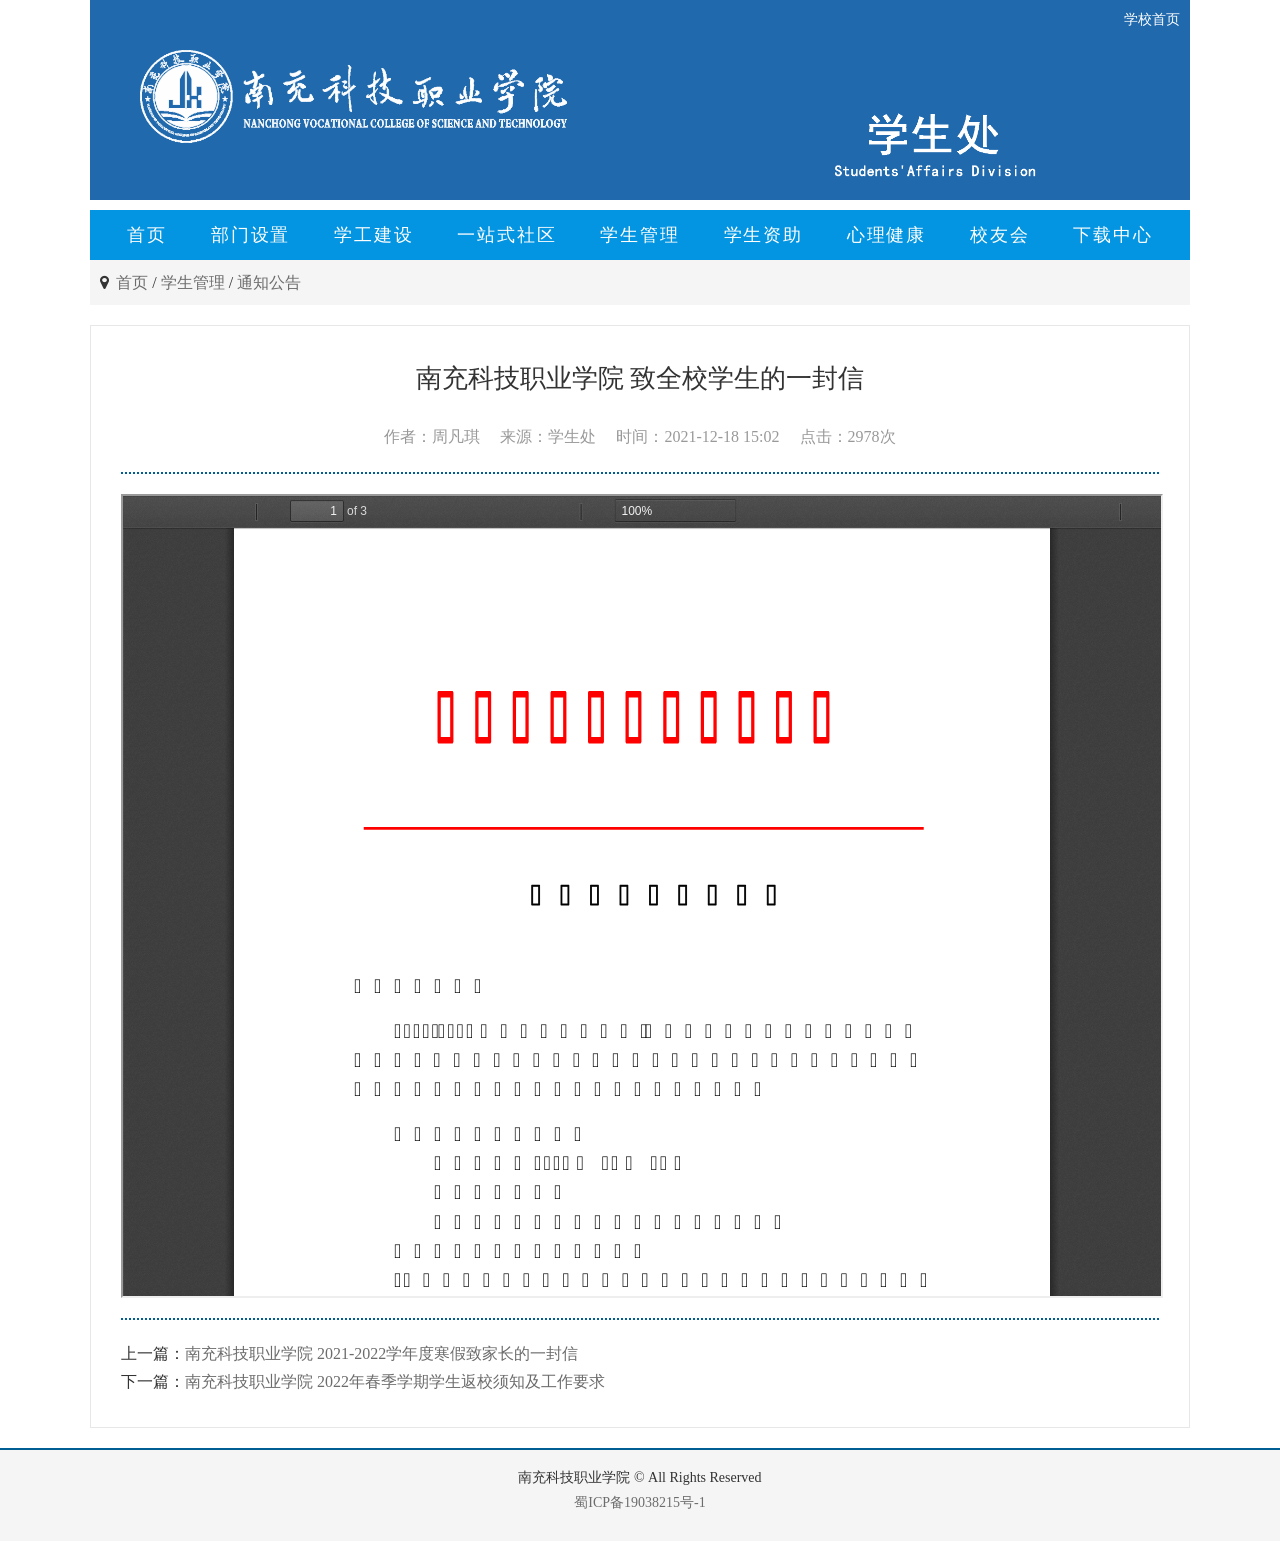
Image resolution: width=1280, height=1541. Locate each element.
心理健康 (886, 235)
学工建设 (373, 235)
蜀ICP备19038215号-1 (639, 1502)
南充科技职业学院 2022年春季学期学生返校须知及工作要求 (395, 1381)
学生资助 (763, 235)
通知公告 (269, 282)
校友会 (999, 235)
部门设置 (250, 235)
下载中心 (1112, 235)
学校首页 (1152, 19)
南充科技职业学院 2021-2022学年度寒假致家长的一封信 (381, 1353)
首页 (147, 235)
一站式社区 (506, 235)
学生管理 (639, 235)
